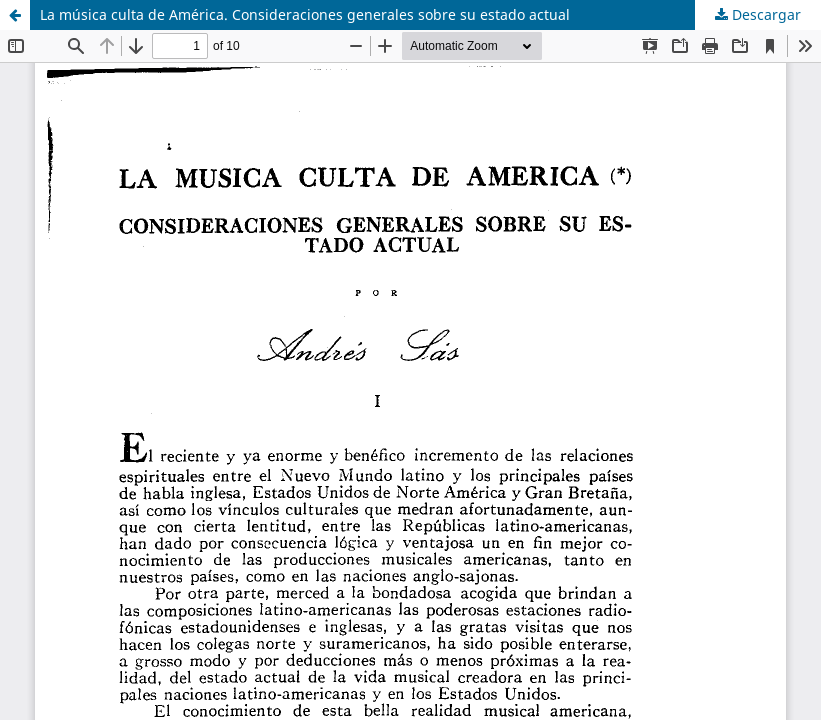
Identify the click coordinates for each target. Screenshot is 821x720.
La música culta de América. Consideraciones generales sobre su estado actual (305, 14)
